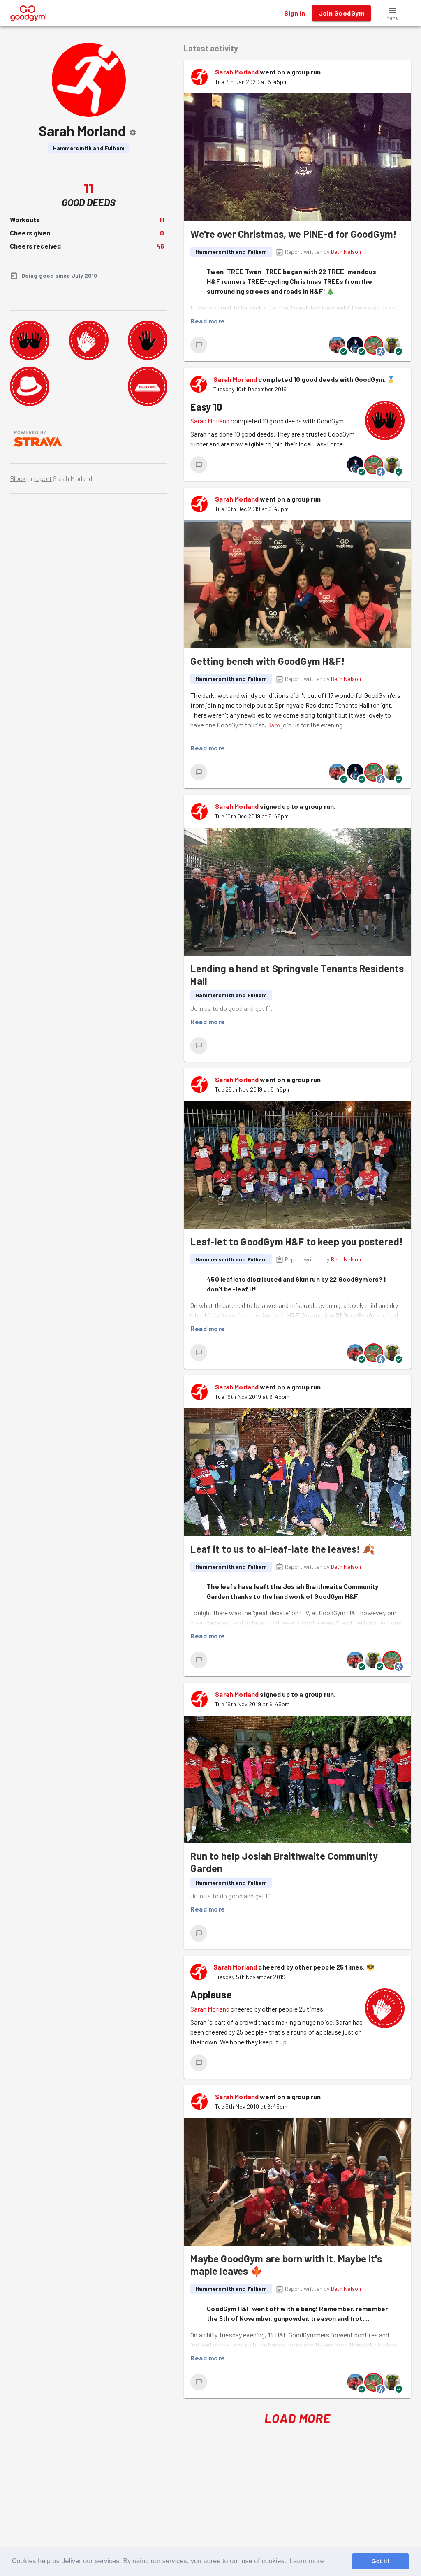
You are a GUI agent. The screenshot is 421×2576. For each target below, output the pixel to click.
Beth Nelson (346, 251)
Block (18, 478)
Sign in (294, 13)
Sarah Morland (237, 72)
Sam (273, 725)
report (43, 478)
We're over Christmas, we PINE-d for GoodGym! (293, 234)
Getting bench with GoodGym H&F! (267, 661)
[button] (392, 13)
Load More (297, 2418)
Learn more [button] (306, 2560)
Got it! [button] (380, 2561)
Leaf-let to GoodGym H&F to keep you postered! (296, 1241)
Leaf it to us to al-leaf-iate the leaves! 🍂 (282, 1549)
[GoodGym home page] (28, 12)
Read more (207, 321)
